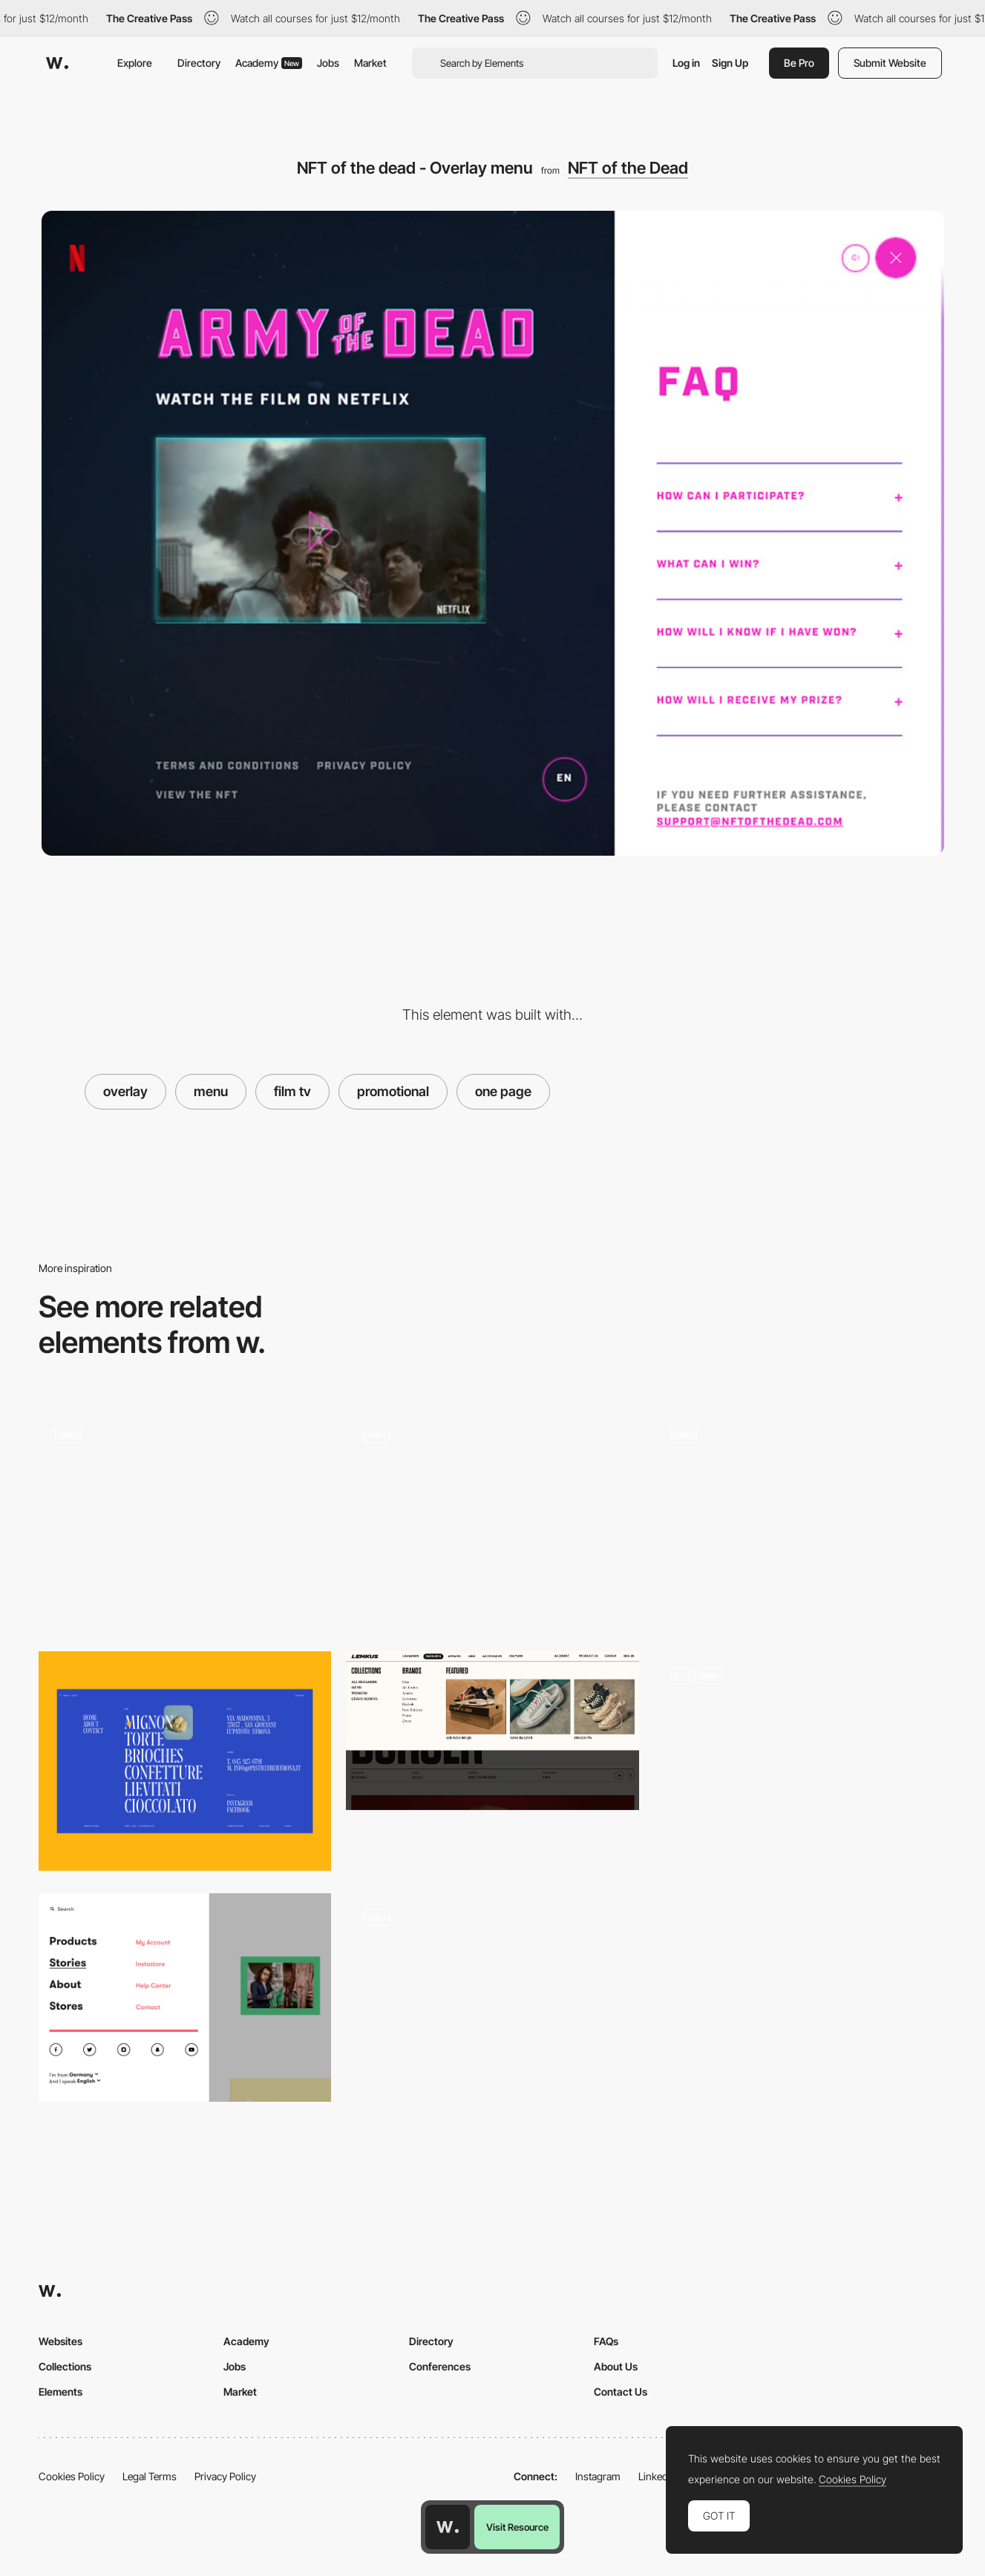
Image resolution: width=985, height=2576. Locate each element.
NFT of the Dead (628, 168)
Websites (60, 2341)
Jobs (328, 62)
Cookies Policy (72, 2476)
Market (370, 62)
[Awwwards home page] (447, 2527)
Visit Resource (517, 2527)
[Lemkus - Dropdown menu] (492, 1730)
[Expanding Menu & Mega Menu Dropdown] (800, 1761)
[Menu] (492, 1519)
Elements (60, 2391)
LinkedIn (657, 2476)
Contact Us (620, 2391)
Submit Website (890, 62)
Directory (198, 62)
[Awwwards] (57, 63)
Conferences (440, 2366)
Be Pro (799, 62)
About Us (616, 2366)
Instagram (598, 2476)
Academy (268, 62)
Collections (65, 2366)
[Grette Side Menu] (185, 1514)
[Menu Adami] (185, 1761)
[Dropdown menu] (492, 2003)
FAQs (606, 2341)
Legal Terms (149, 2476)
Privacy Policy (225, 2476)
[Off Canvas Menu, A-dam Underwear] (185, 1998)
